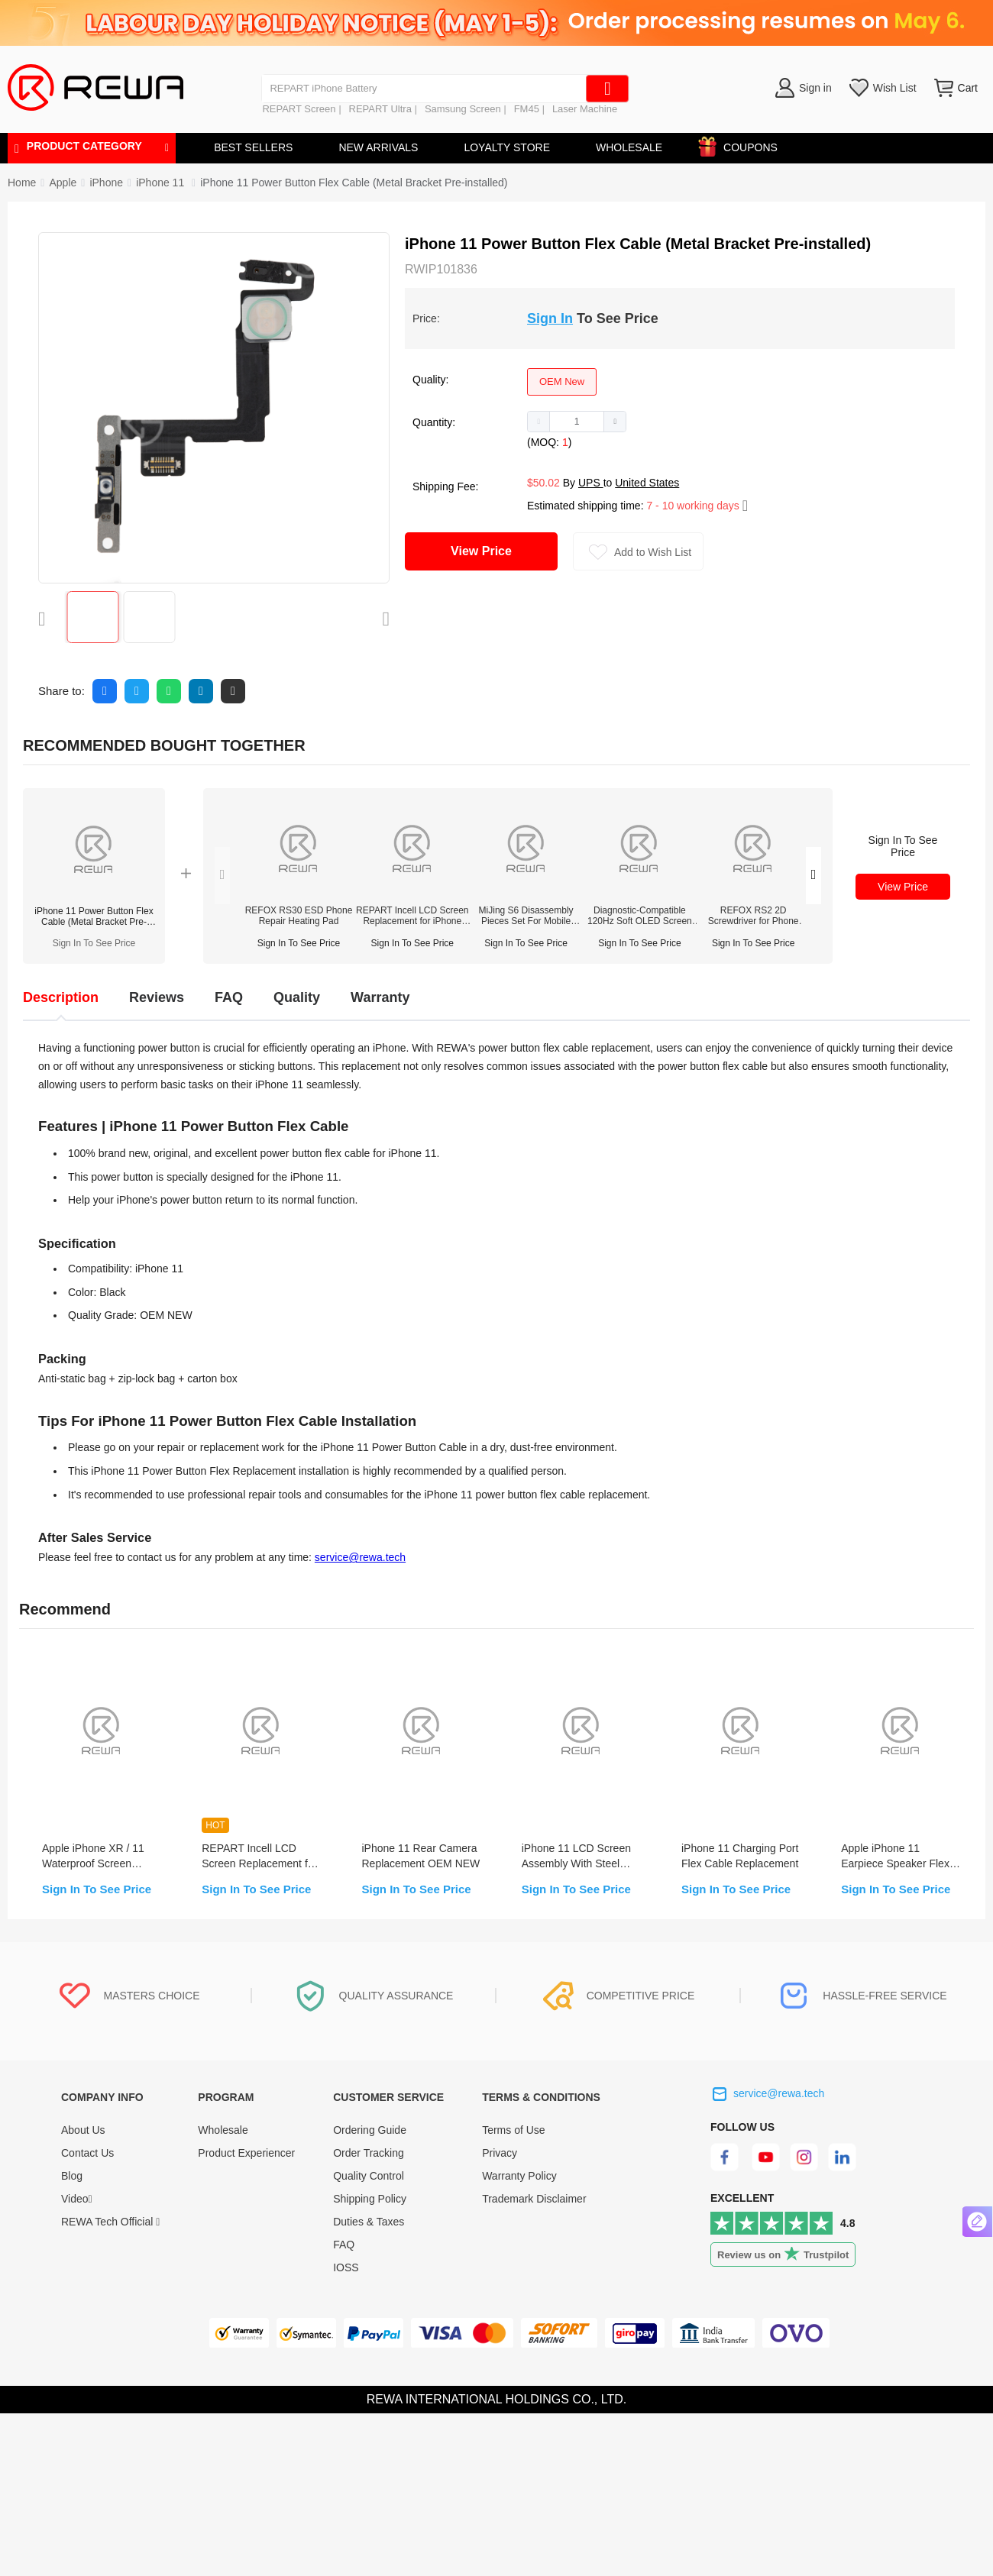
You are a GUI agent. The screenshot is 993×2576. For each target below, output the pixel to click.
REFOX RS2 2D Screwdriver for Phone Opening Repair (753, 915)
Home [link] (22, 182)
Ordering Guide (369, 2130)
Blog (71, 2176)
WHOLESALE (629, 147)
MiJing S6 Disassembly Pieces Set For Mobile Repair (526, 915)
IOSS (345, 2267)
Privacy (499, 2153)
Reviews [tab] (156, 997)
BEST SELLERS (253, 147)
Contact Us (87, 2153)
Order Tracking (368, 2153)
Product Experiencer (246, 2153)
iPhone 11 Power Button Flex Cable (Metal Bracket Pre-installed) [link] (353, 182)
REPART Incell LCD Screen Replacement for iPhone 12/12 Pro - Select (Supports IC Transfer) (412, 915)
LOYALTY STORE (507, 147)
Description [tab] (61, 997)
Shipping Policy (369, 2199)
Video (76, 2199)
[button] (539, 421)
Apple (62, 182)
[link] (62, 182)
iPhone (106, 182)
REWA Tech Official (110, 2222)
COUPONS (743, 145)
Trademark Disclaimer (534, 2199)
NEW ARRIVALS (378, 147)
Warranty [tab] (380, 997)
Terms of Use (513, 2130)
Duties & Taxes (368, 2222)
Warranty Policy (519, 2176)
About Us (83, 2130)
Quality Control (368, 2176)
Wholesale (222, 2130)
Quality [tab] (296, 997)
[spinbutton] (576, 421)
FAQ (343, 2244)
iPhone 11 (161, 182)
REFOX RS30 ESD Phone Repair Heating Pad (299, 915)
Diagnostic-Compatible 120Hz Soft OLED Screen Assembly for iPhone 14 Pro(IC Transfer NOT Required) (639, 915)
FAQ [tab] (229, 997)
